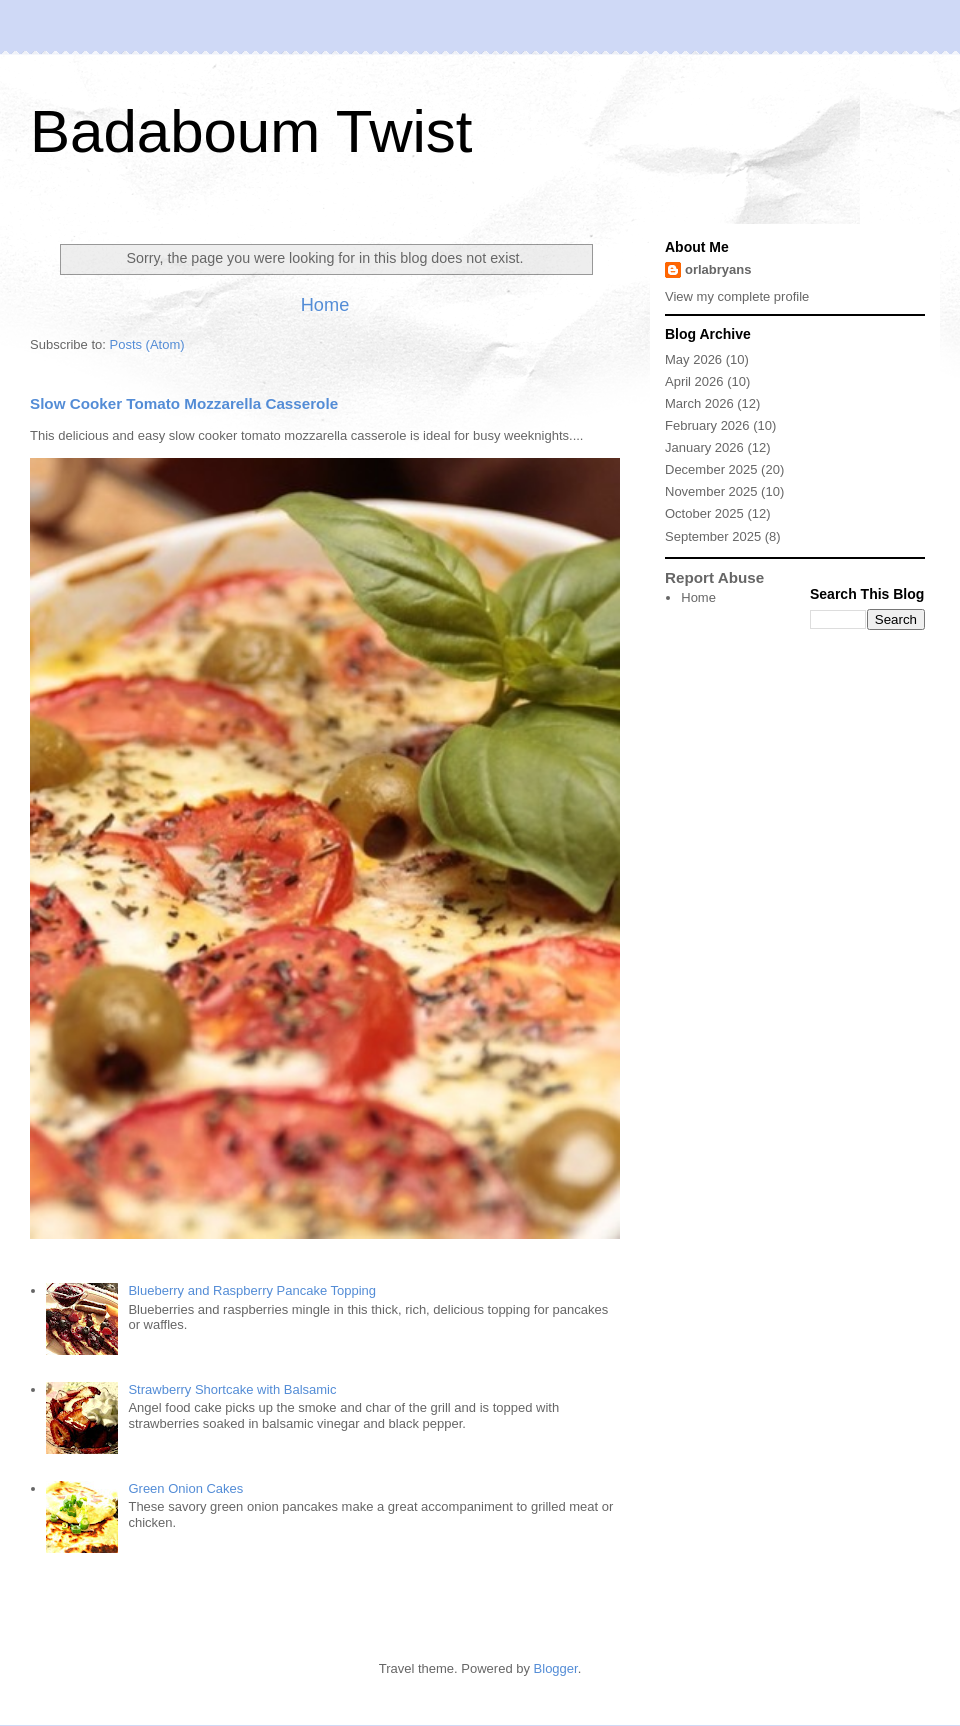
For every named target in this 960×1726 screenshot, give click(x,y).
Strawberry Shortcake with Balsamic (232, 1389)
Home (325, 305)
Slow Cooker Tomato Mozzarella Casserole (184, 403)
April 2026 (694, 381)
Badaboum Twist (251, 131)
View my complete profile (737, 296)
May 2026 (693, 359)
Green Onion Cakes (185, 1488)
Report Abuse (714, 577)
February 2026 (707, 425)
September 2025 (713, 536)
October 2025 (704, 513)
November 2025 (711, 491)
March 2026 (699, 403)
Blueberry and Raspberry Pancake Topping (252, 1290)
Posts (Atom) (147, 344)
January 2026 (704, 447)
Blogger (556, 1668)
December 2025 (711, 469)
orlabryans (718, 269)
